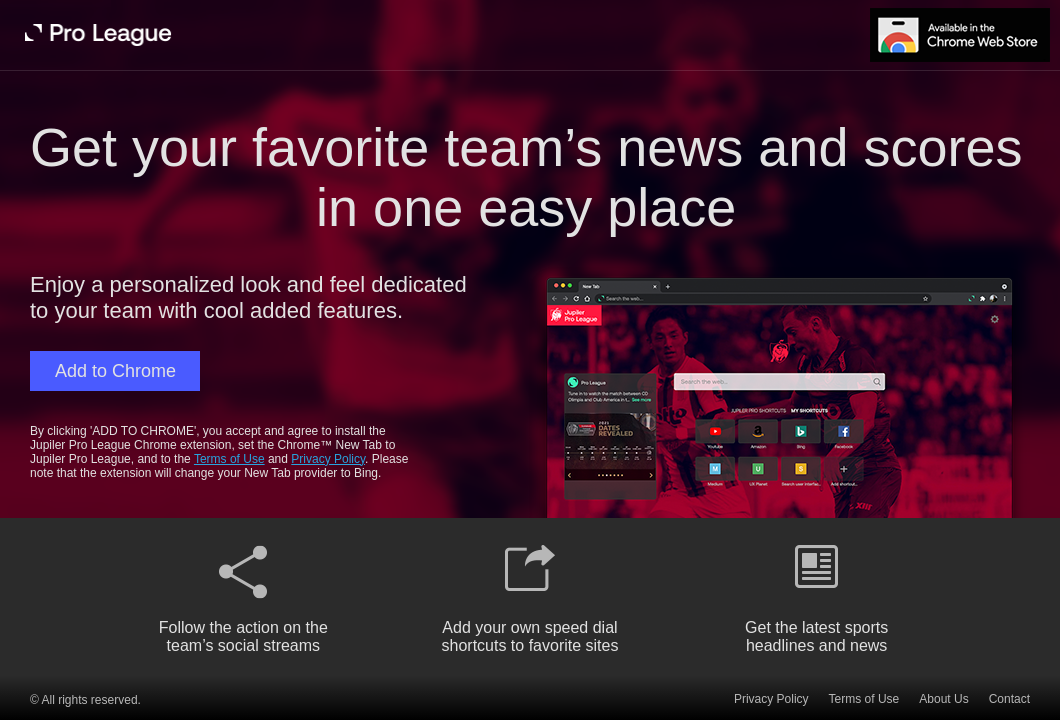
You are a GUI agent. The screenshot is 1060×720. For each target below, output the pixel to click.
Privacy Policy (328, 459)
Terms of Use (229, 459)
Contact (1009, 699)
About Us (943, 699)
